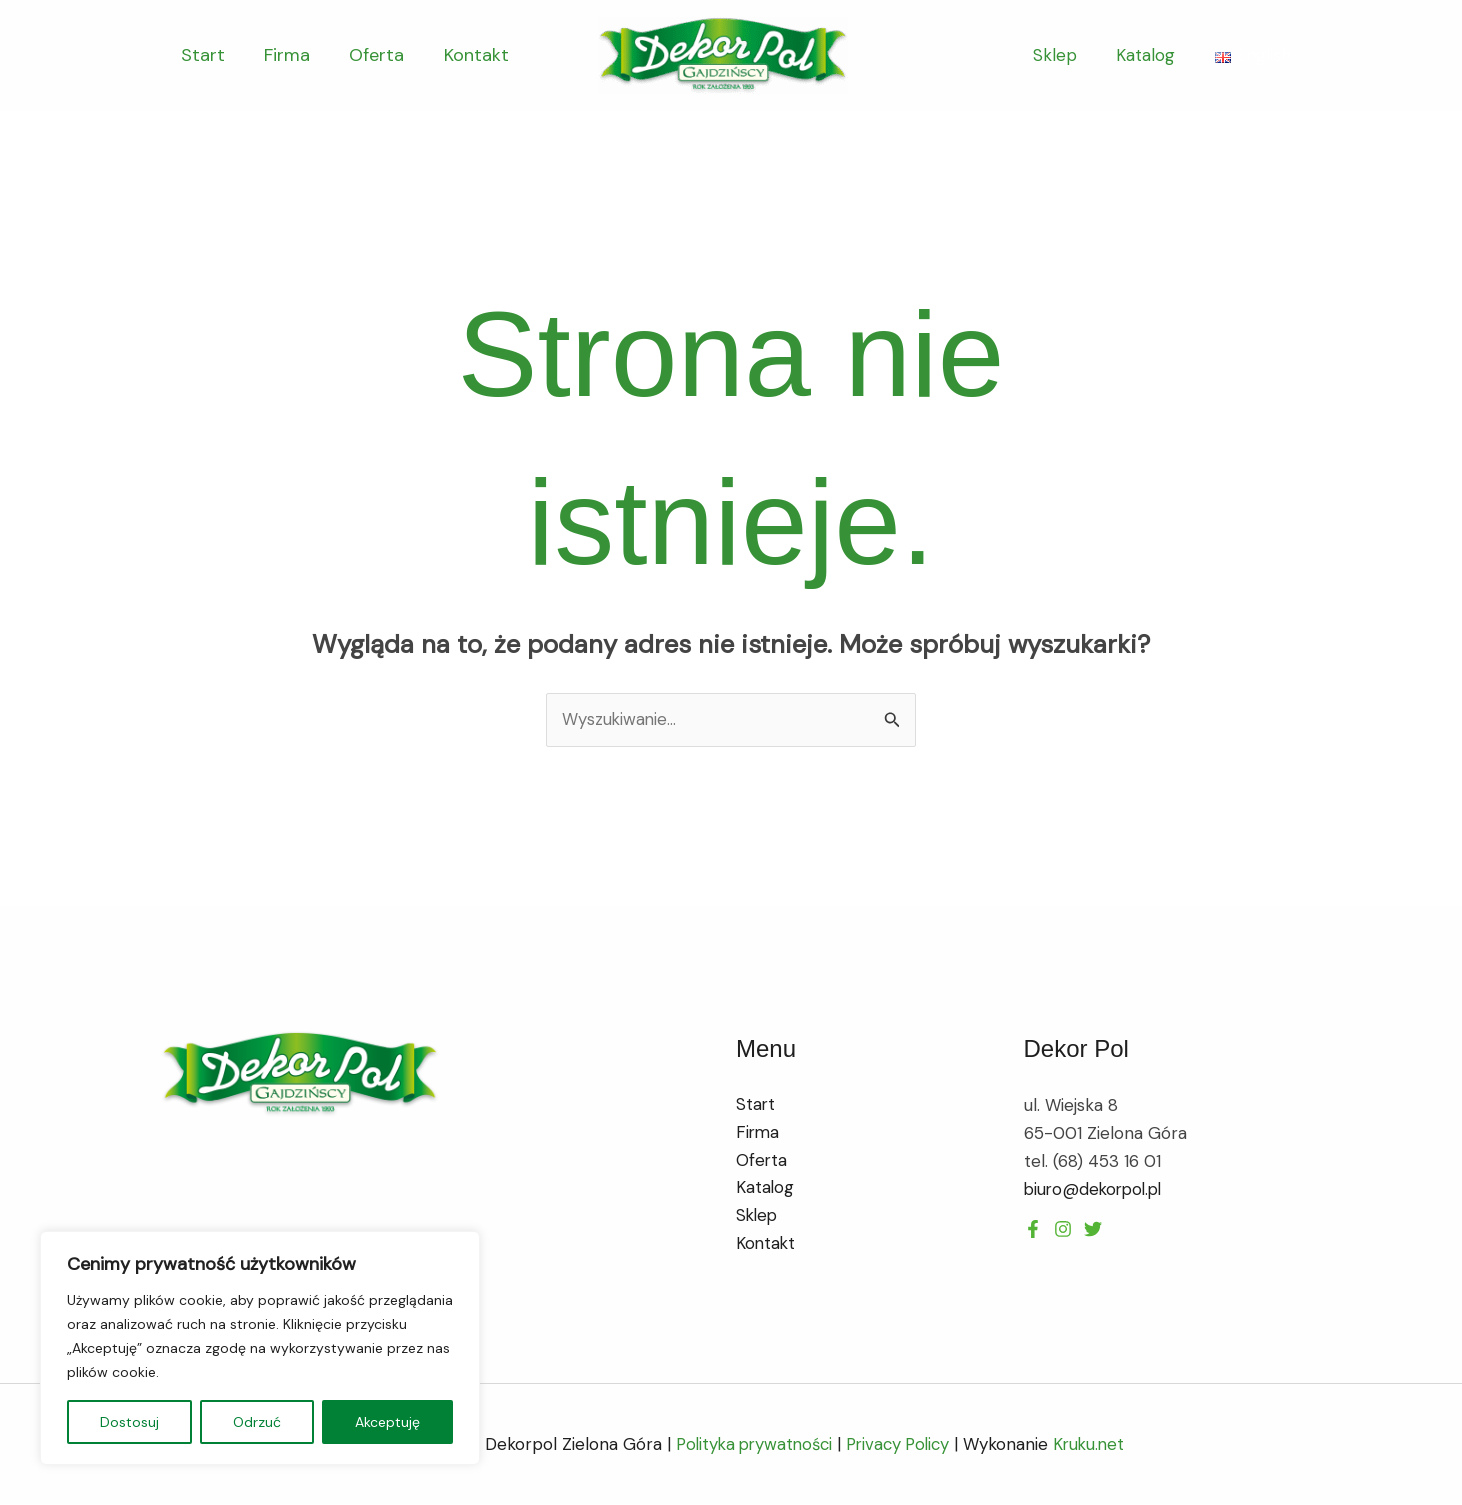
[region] (260, 1348)
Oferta (368, 55)
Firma (282, 55)
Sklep (1063, 55)
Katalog (1148, 55)
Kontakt (464, 55)
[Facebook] (1033, 1229)
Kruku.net (1097, 1445)
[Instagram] (1093, 1229)
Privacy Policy (901, 1445)
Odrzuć (257, 1422)
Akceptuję (387, 1422)
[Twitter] (1063, 1229)
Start (201, 55)
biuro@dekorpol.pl (1096, 1189)
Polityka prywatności (749, 1445)
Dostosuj (129, 1422)
